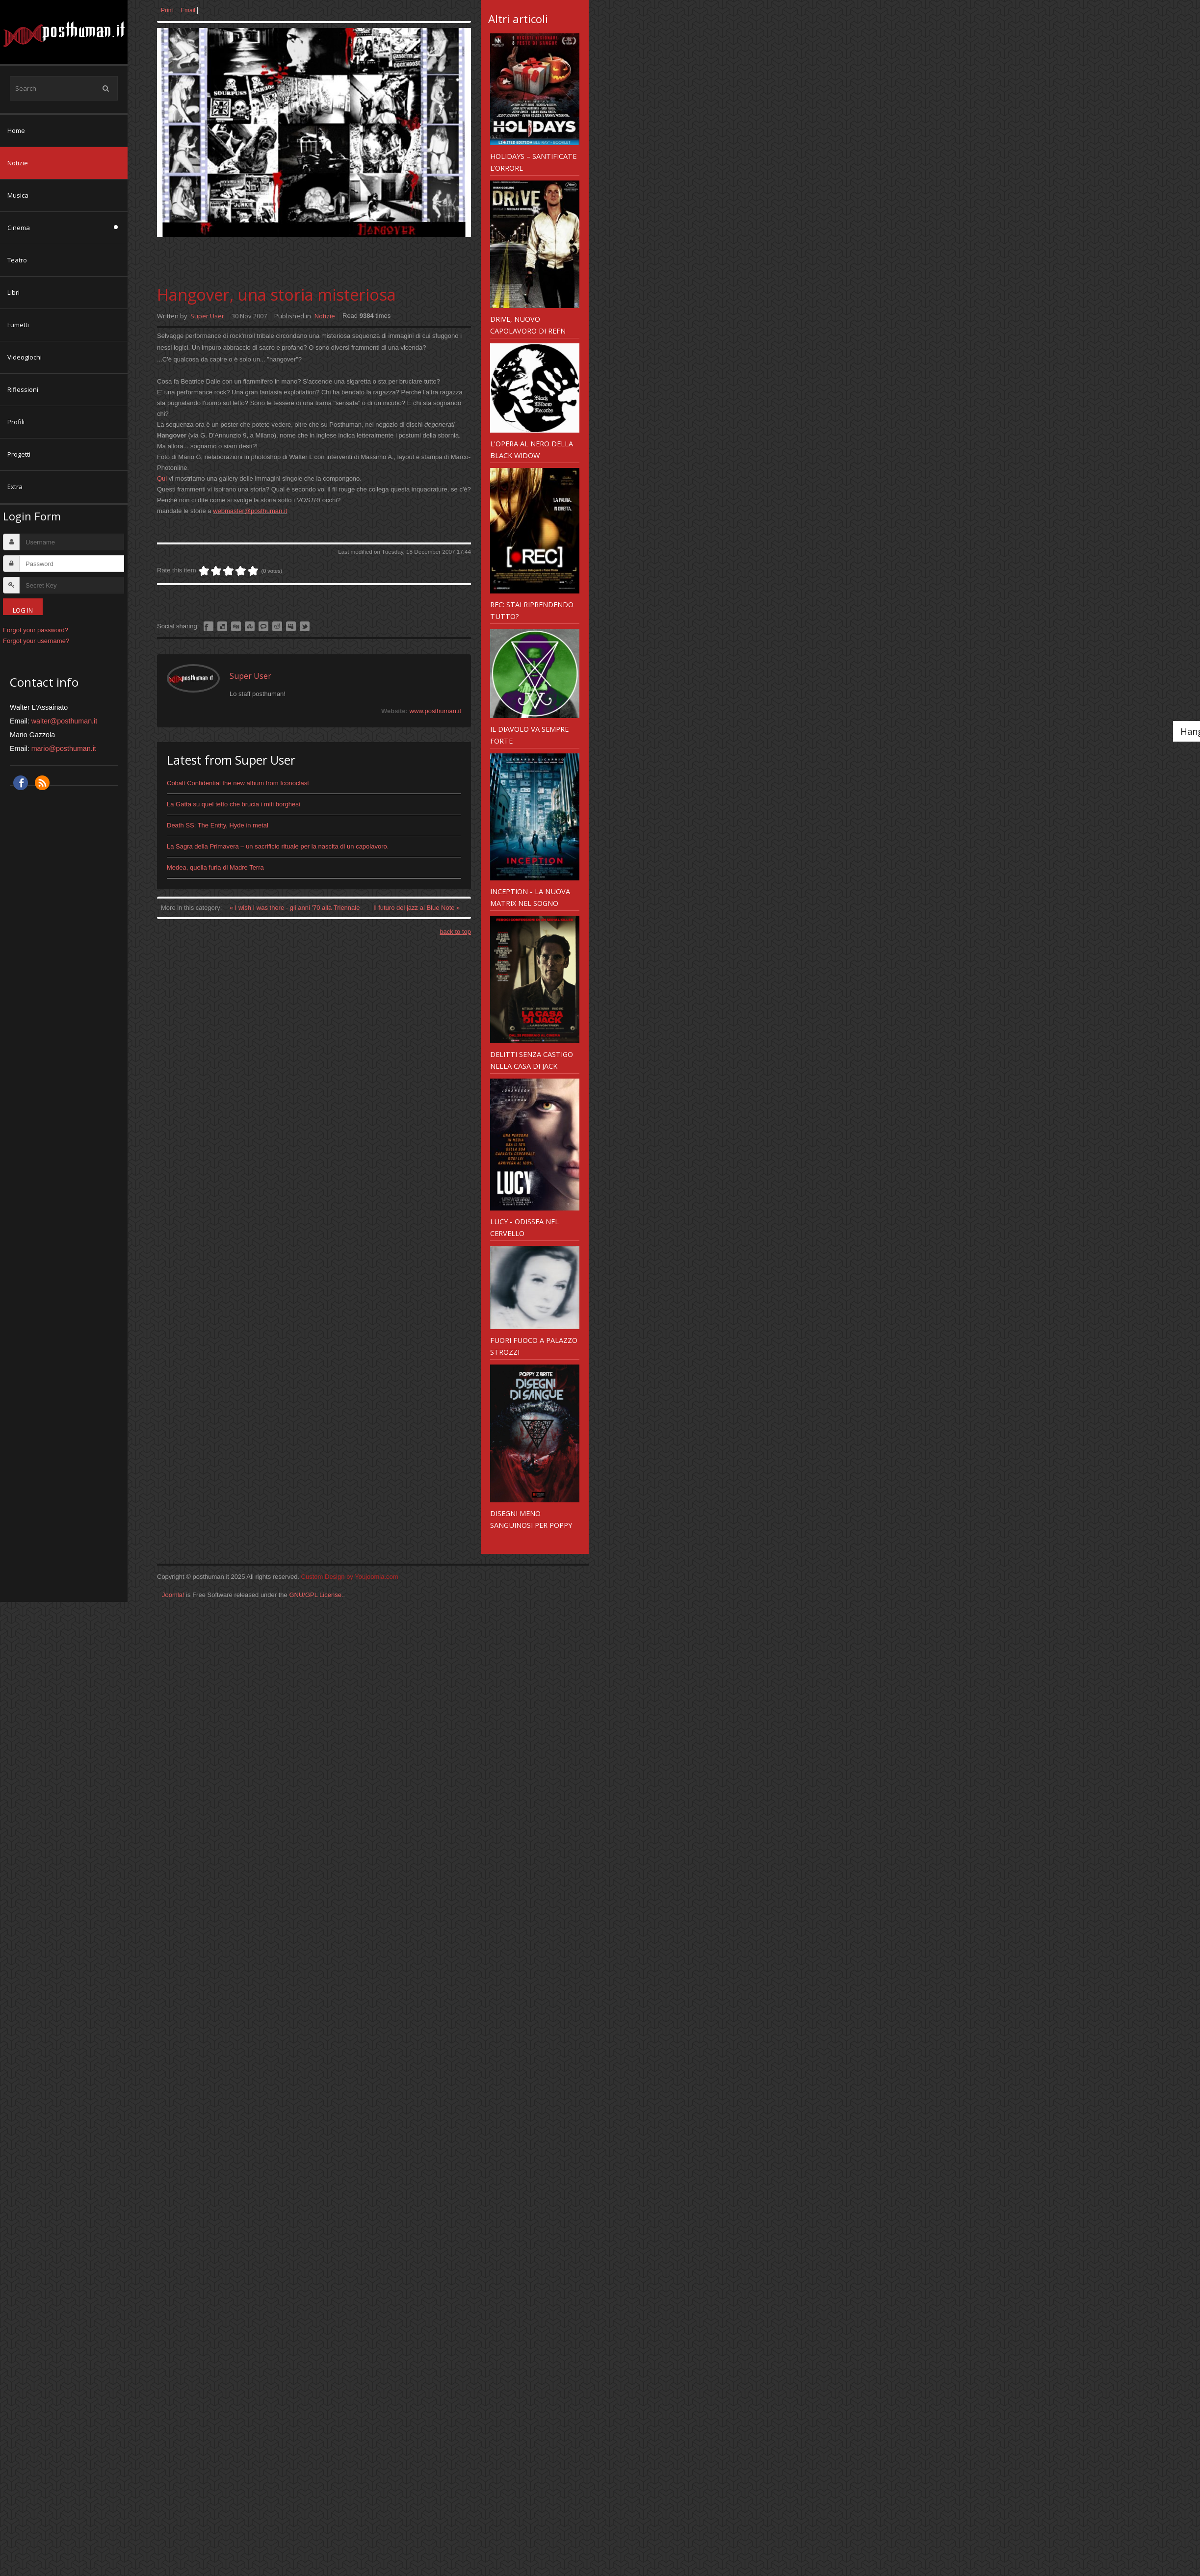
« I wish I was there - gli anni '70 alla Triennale (296, 907)
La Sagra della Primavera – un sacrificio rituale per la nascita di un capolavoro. (278, 846)
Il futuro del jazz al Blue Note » (416, 907)
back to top (455, 931)
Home (16, 130)
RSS (42, 782)
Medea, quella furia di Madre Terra (215, 867)
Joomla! (173, 1594)
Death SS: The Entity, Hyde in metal (217, 825)
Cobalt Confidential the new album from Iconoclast (238, 783)
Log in (23, 610)
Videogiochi (24, 357)
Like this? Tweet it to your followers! (305, 626)
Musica (17, 195)
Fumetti (18, 324)
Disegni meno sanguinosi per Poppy (531, 1519)
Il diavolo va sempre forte (529, 735)
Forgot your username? (36, 640)
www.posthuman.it (436, 711)
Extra (15, 486)
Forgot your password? (35, 630)
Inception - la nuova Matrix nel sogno (530, 897)
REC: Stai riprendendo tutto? (532, 610)
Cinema (18, 227)
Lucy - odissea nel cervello (524, 1227)
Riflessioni (22, 389)
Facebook (20, 782)
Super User (207, 315)
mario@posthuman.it (63, 748)
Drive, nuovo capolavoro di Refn (528, 324)
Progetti (18, 454)
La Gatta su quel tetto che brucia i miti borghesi (233, 804)
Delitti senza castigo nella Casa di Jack (531, 1060)
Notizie (17, 162)
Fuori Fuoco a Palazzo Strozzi (533, 1346)
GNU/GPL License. (316, 1594)
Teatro (17, 260)
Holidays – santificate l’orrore (533, 162)
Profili (16, 421)
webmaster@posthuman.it (250, 511)
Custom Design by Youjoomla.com (349, 1576)
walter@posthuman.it (64, 721)
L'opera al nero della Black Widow (531, 449)
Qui (162, 478)
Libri (13, 292)
